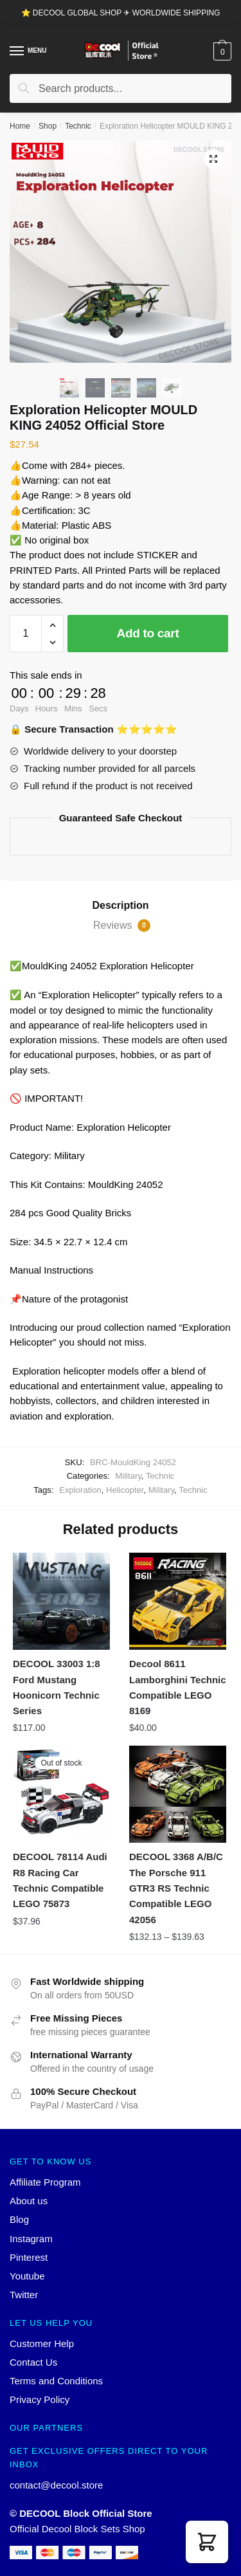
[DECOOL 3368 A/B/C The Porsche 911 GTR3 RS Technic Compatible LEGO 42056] (177, 1794)
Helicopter (124, 1490)
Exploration (80, 1490)
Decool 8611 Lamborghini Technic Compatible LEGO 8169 (177, 1687)
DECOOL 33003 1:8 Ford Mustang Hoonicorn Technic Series (56, 1687)
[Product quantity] (26, 633)
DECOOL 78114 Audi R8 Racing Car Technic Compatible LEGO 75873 (60, 1880)
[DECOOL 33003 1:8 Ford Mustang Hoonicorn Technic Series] (61, 1601)
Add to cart (148, 633)
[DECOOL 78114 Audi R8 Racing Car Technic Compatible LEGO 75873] (61, 1794)
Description (120, 905)
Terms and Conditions (56, 2380)
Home (20, 126)
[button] (207, 2542)
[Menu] (17, 51)
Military (128, 1476)
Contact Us (33, 2362)
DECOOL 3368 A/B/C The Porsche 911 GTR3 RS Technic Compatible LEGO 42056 (176, 1887)
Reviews (121, 925)
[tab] (120, 905)
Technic (78, 126)
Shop (48, 126)
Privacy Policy (39, 2399)
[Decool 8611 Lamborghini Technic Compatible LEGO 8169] (177, 1601)
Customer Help (42, 2343)
